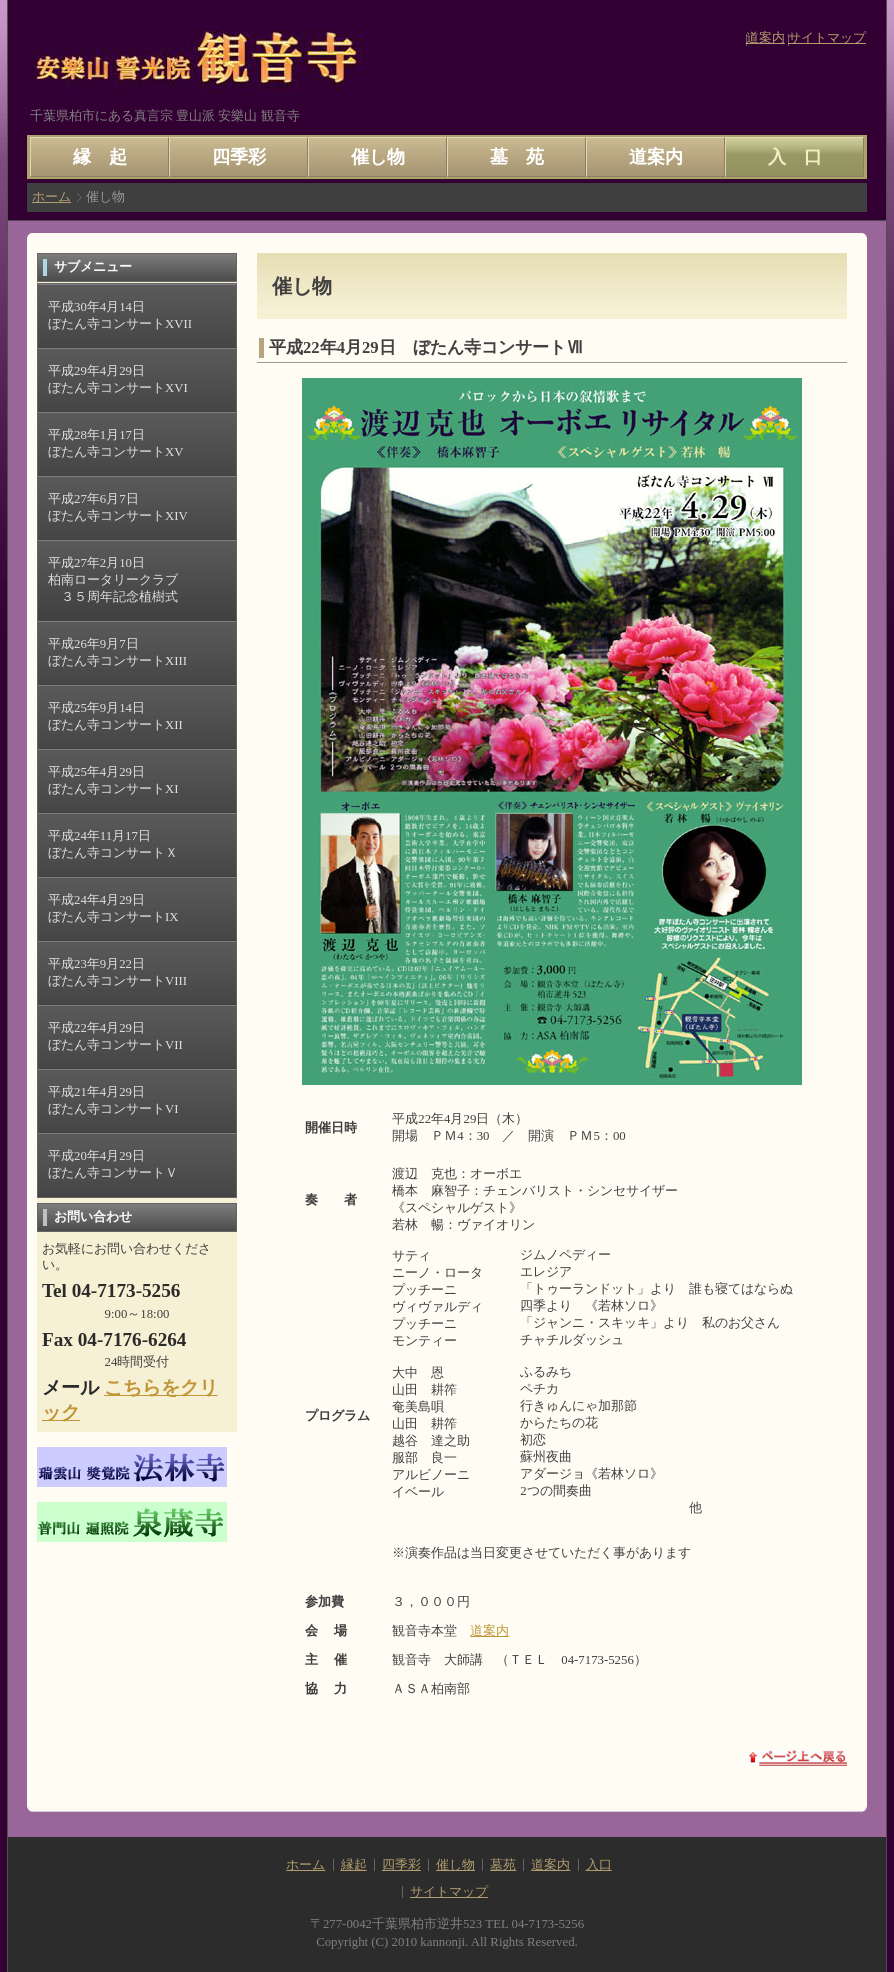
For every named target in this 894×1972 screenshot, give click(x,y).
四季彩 (239, 157)
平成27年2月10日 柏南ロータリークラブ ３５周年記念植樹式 (113, 580)
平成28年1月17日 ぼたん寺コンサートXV (115, 443)
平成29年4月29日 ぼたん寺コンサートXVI (118, 379)
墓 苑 (517, 157)
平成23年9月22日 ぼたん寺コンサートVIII (117, 972)
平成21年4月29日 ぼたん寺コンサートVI (113, 1100)
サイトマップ (827, 38)
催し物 (378, 157)
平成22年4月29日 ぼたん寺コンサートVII (115, 1036)
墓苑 (503, 1865)
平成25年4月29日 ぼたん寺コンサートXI (113, 780)
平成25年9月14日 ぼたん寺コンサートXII (115, 716)
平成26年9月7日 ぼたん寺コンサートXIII (117, 652)
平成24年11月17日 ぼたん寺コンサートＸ (113, 844)
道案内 (765, 38)
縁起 (354, 1865)
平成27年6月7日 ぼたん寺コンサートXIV (118, 507)
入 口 (795, 157)
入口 (599, 1865)
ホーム (51, 197)
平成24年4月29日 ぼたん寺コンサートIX (113, 908)
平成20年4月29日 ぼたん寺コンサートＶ (113, 1164)
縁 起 (100, 157)
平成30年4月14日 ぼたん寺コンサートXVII (120, 315)
